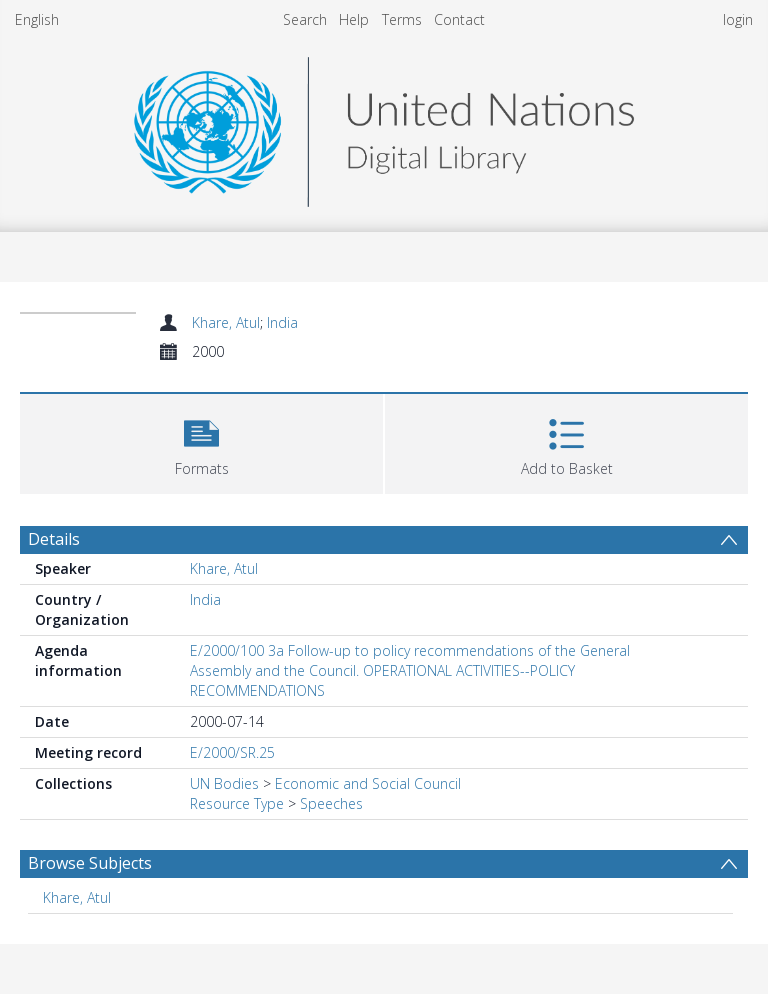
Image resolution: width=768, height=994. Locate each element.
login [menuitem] (738, 19)
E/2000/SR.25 (232, 752)
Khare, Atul (226, 322)
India (282, 322)
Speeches (331, 803)
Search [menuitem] (305, 19)
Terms (402, 19)
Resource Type (237, 803)
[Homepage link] (384, 126)
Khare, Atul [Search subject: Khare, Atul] (77, 897)
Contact (459, 19)
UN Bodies (224, 783)
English (37, 19)
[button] (201, 441)
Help (354, 19)
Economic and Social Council (368, 783)
